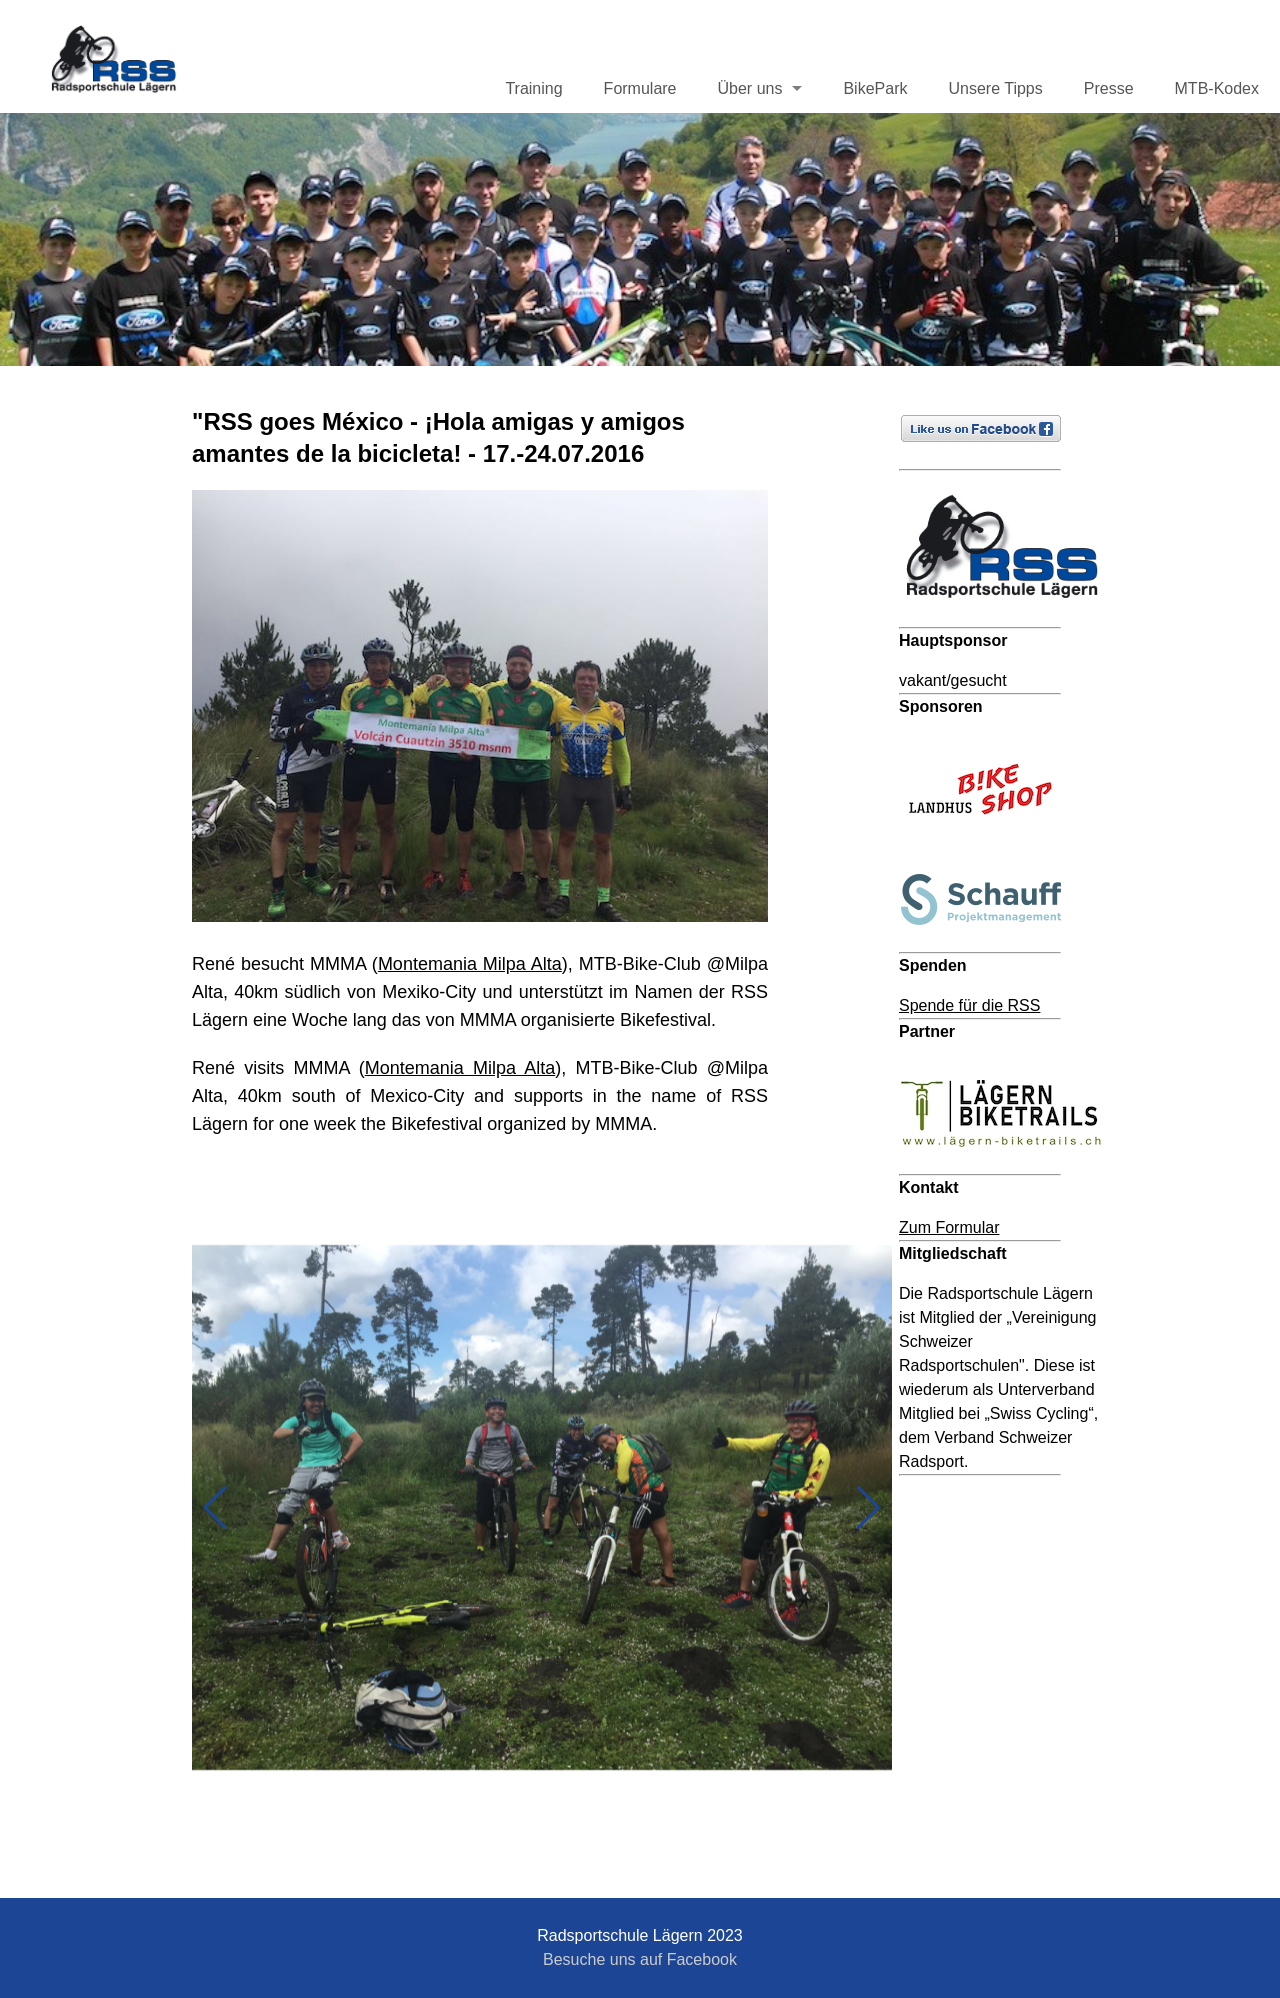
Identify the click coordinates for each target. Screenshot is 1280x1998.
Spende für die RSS (969, 1005)
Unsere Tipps (995, 88)
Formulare (640, 88)
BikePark (875, 88)
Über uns (750, 88)
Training (533, 88)
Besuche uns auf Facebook (640, 1959)
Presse (1109, 88)
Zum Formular (949, 1227)
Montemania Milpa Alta (470, 964)
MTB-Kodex (1217, 88)
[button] (215, 1508)
